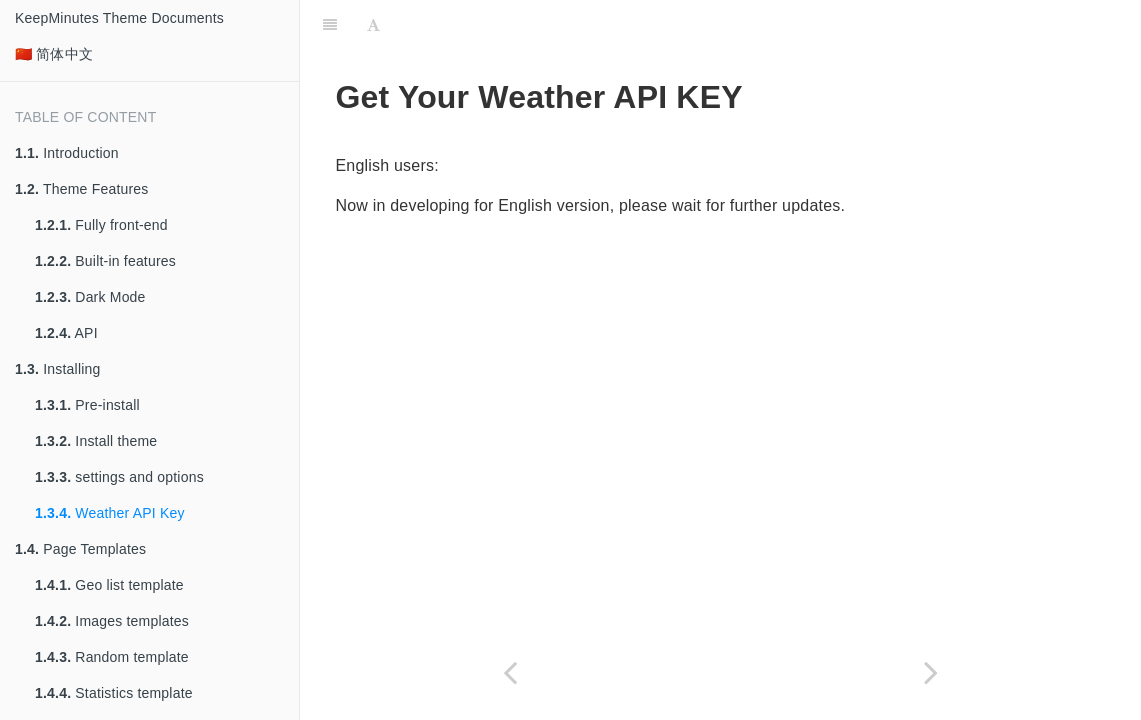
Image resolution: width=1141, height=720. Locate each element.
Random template (112, 657)
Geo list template (109, 585)
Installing (58, 369)
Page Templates (80, 549)
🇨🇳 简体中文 (54, 54)
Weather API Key (110, 513)
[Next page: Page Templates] (931, 672)
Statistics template (114, 693)
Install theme (96, 441)
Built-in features (105, 261)
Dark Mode (90, 297)
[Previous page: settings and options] (510, 672)
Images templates (112, 621)
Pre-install (87, 405)
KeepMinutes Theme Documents (119, 18)
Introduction (67, 153)
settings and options (119, 477)
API (66, 333)
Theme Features (82, 189)
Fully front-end (101, 225)
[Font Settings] (373, 25)
